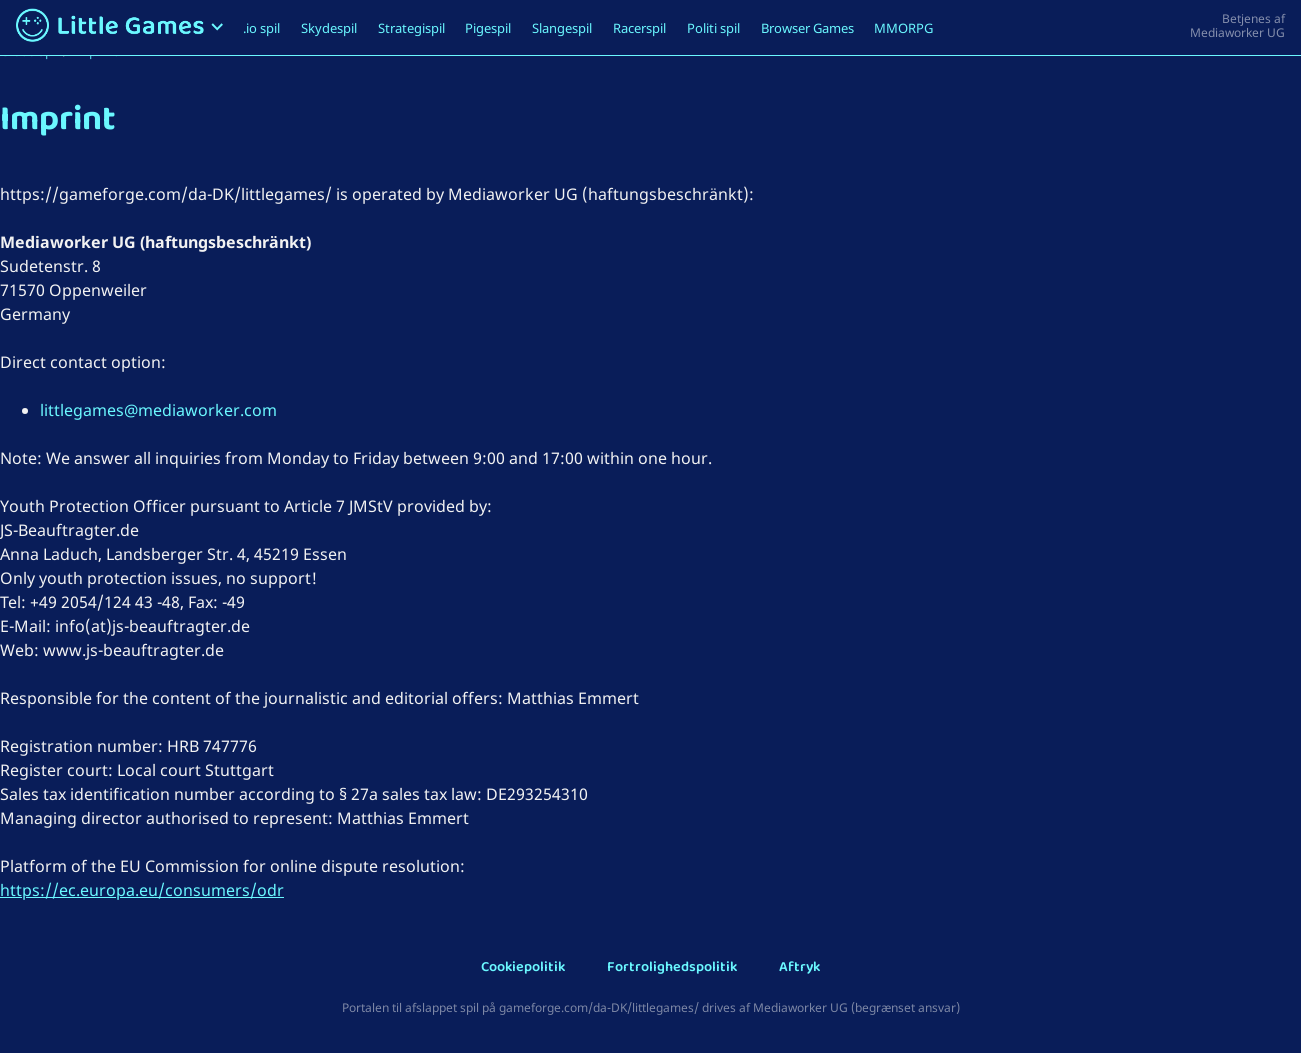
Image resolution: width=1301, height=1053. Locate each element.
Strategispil (411, 28)
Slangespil (562, 28)
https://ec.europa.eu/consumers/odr (142, 890)
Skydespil (329, 28)
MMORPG (903, 28)
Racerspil (639, 28)
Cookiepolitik (523, 968)
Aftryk (799, 968)
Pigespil (488, 28)
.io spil (261, 28)
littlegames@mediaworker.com (158, 410)
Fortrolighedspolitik (672, 968)
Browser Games (807, 28)
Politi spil (713, 28)
